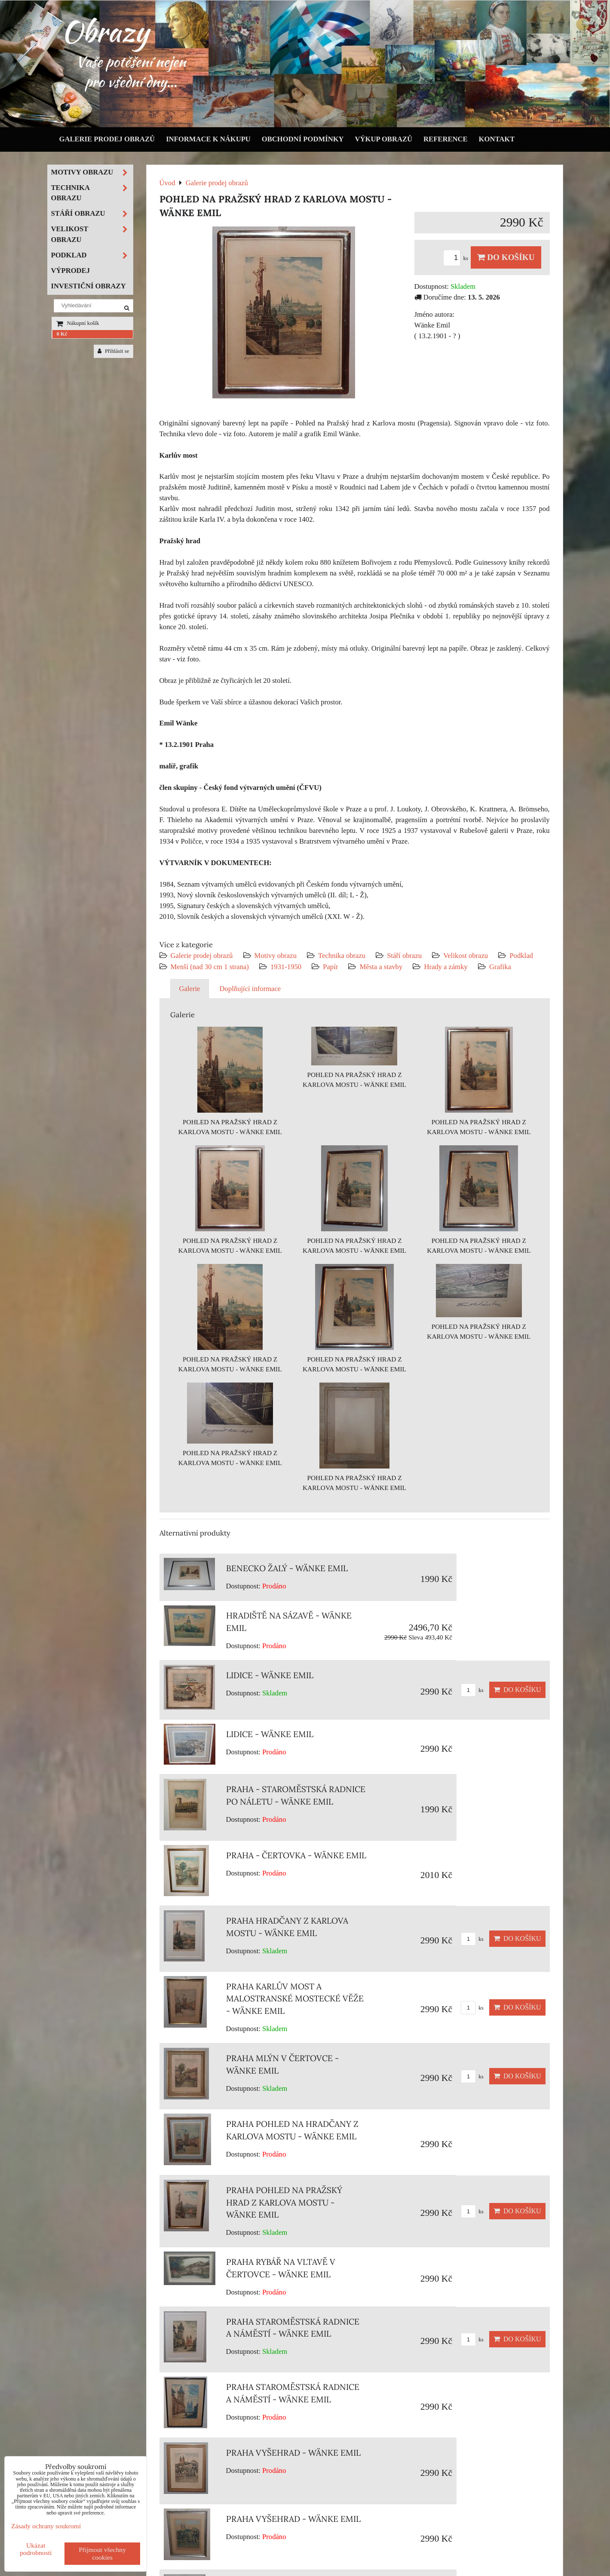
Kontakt (497, 139)
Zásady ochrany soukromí (46, 2526)
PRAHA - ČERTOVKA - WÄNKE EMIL (296, 1855)
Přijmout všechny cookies (102, 2553)
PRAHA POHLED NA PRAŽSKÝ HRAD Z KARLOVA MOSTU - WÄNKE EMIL (284, 2202)
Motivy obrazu (275, 955)
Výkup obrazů (383, 139)
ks (457, 258)
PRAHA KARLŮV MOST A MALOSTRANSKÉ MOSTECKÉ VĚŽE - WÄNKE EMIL (295, 1998)
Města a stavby (380, 967)
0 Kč (62, 334)
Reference (445, 139)
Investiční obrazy (88, 286)
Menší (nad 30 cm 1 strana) (211, 967)
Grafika (500, 967)
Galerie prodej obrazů (107, 139)
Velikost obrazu (465, 955)
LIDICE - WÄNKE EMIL (269, 1675)
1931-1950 (285, 967)
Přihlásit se (113, 351)
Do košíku (505, 257)
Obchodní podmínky (303, 139)
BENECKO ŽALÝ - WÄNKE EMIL (287, 1568)
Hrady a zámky (446, 967)
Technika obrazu (341, 955)
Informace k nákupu (208, 139)
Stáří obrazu (404, 955)
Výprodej (70, 270)
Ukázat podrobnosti (36, 2549)
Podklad (521, 955)
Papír (330, 967)
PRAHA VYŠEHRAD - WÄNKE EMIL (293, 2453)
